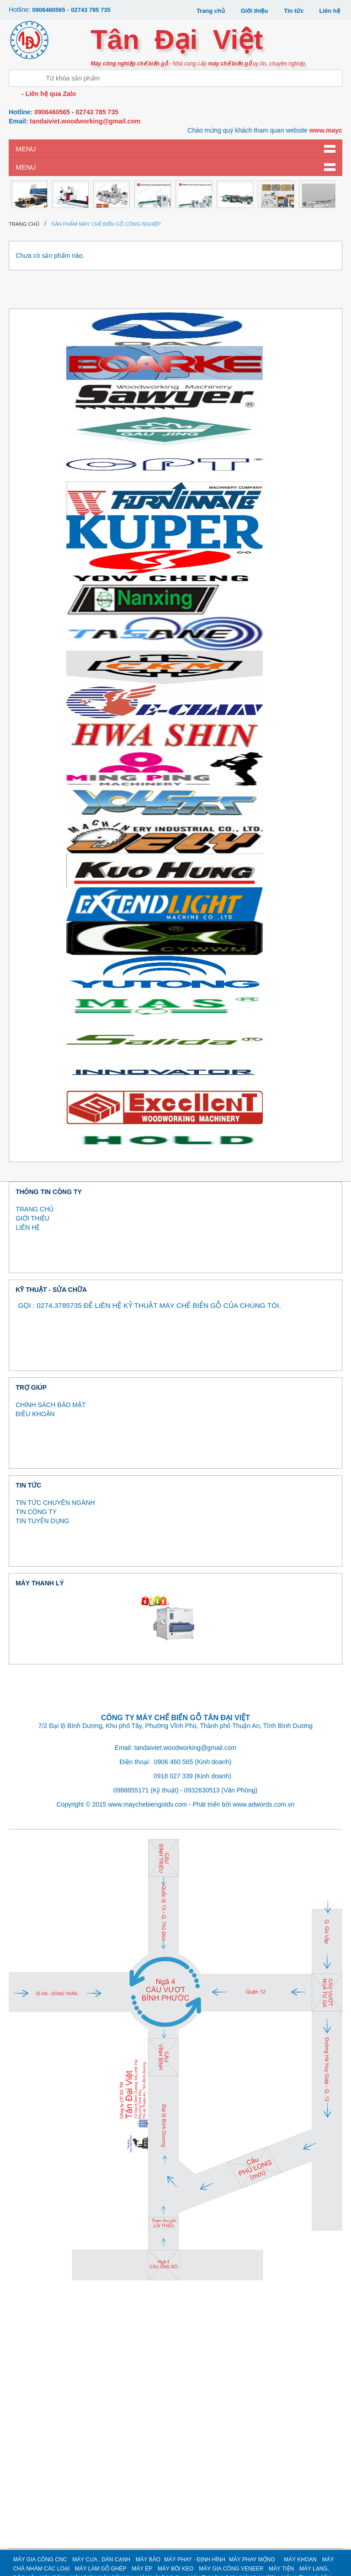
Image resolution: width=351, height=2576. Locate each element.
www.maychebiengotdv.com (147, 1804)
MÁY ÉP (142, 2568)
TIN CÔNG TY (36, 1511)
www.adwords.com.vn (263, 1804)
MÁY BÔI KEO (175, 2568)
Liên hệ (329, 10)
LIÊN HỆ (28, 1227)
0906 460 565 (173, 1761)
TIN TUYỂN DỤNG (42, 1521)
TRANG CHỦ (34, 1209)
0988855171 (131, 1790)
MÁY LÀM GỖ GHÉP (101, 2568)
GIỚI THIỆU (32, 1218)
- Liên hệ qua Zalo (48, 93)
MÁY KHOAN (300, 2559)
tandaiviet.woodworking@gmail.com (85, 121)
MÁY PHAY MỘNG (252, 2559)
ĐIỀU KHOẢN (35, 1414)
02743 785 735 (91, 9)
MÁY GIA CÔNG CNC (40, 2559)
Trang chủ (211, 10)
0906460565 (48, 9)
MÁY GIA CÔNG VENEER (231, 2568)
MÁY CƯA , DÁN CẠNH (101, 2559)
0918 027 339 (173, 1776)
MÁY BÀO (148, 2559)
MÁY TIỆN (281, 2568)
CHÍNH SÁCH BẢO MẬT (50, 1404)
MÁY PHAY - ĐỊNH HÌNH (194, 2559)
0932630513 (202, 1790)
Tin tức (293, 10)
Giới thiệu (254, 10)
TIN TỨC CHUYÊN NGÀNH (55, 1502)
